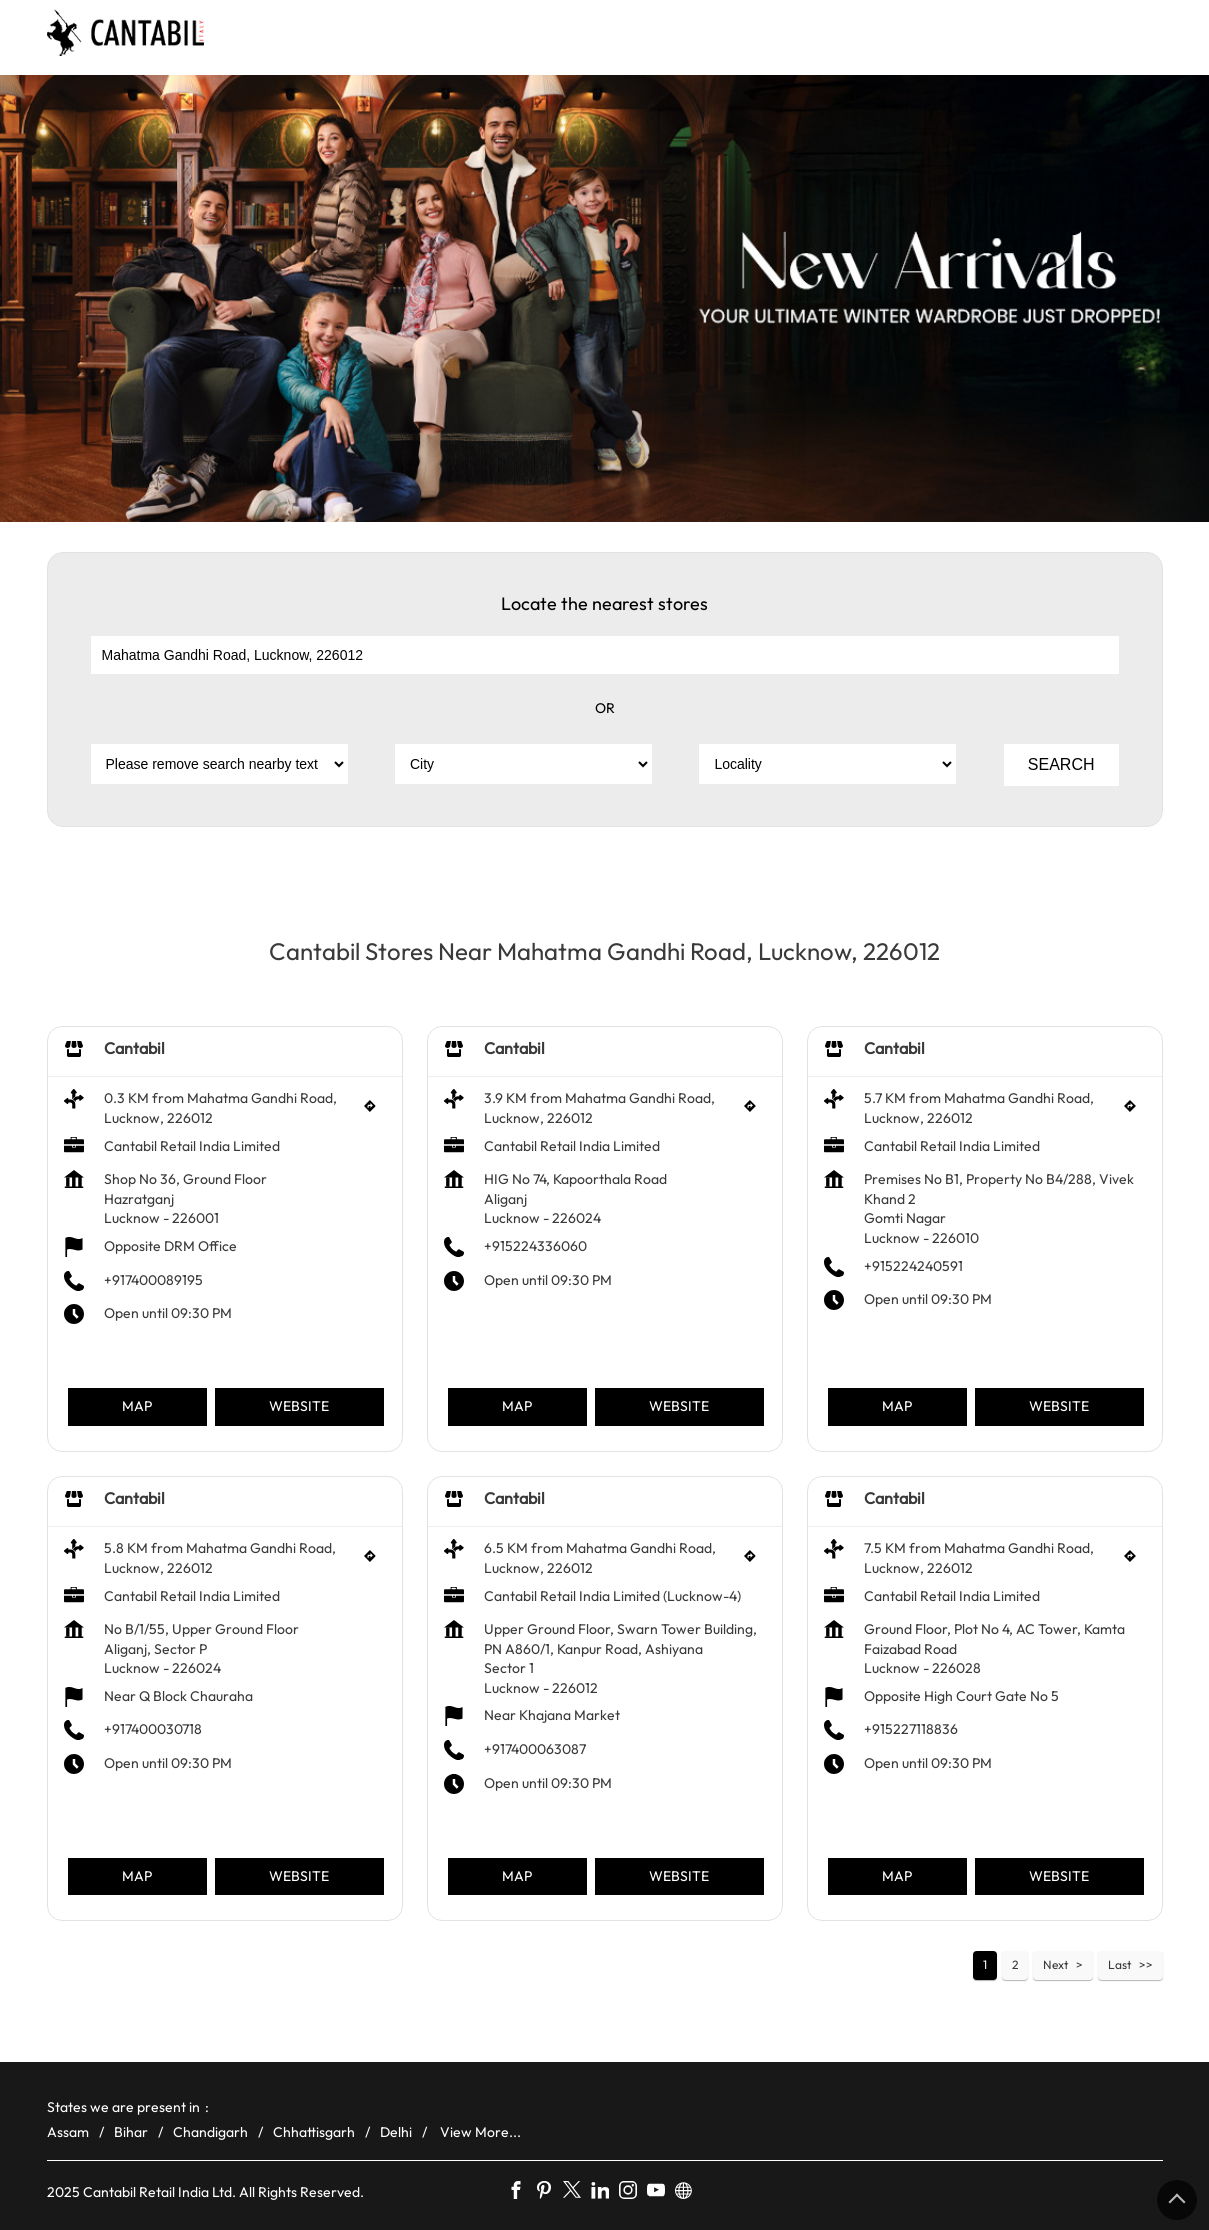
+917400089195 (153, 1279)
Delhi (396, 2131)
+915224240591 (913, 1265)
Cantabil (134, 1048)
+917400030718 (153, 1729)
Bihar (131, 2131)
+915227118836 (911, 1729)
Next (1055, 1964)
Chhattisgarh (314, 2131)
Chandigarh (210, 2131)
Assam (68, 2131)
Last (1119, 1964)
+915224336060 (535, 1246)
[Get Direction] (375, 1111)
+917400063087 (535, 1749)
